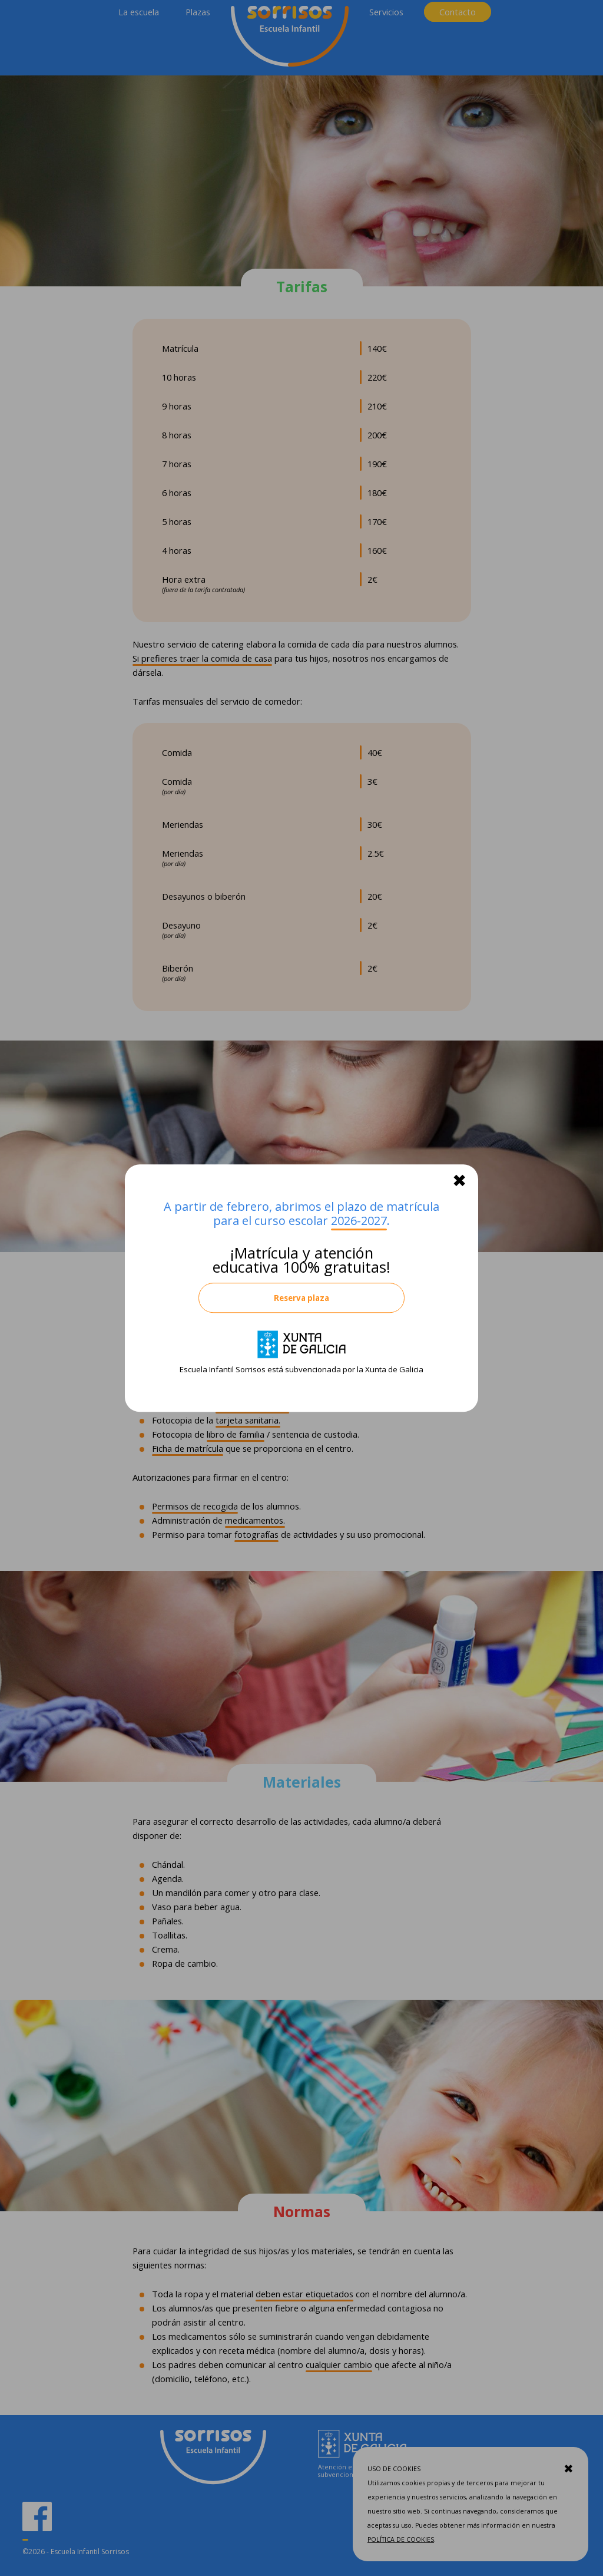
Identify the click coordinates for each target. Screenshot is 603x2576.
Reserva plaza (301, 1298)
